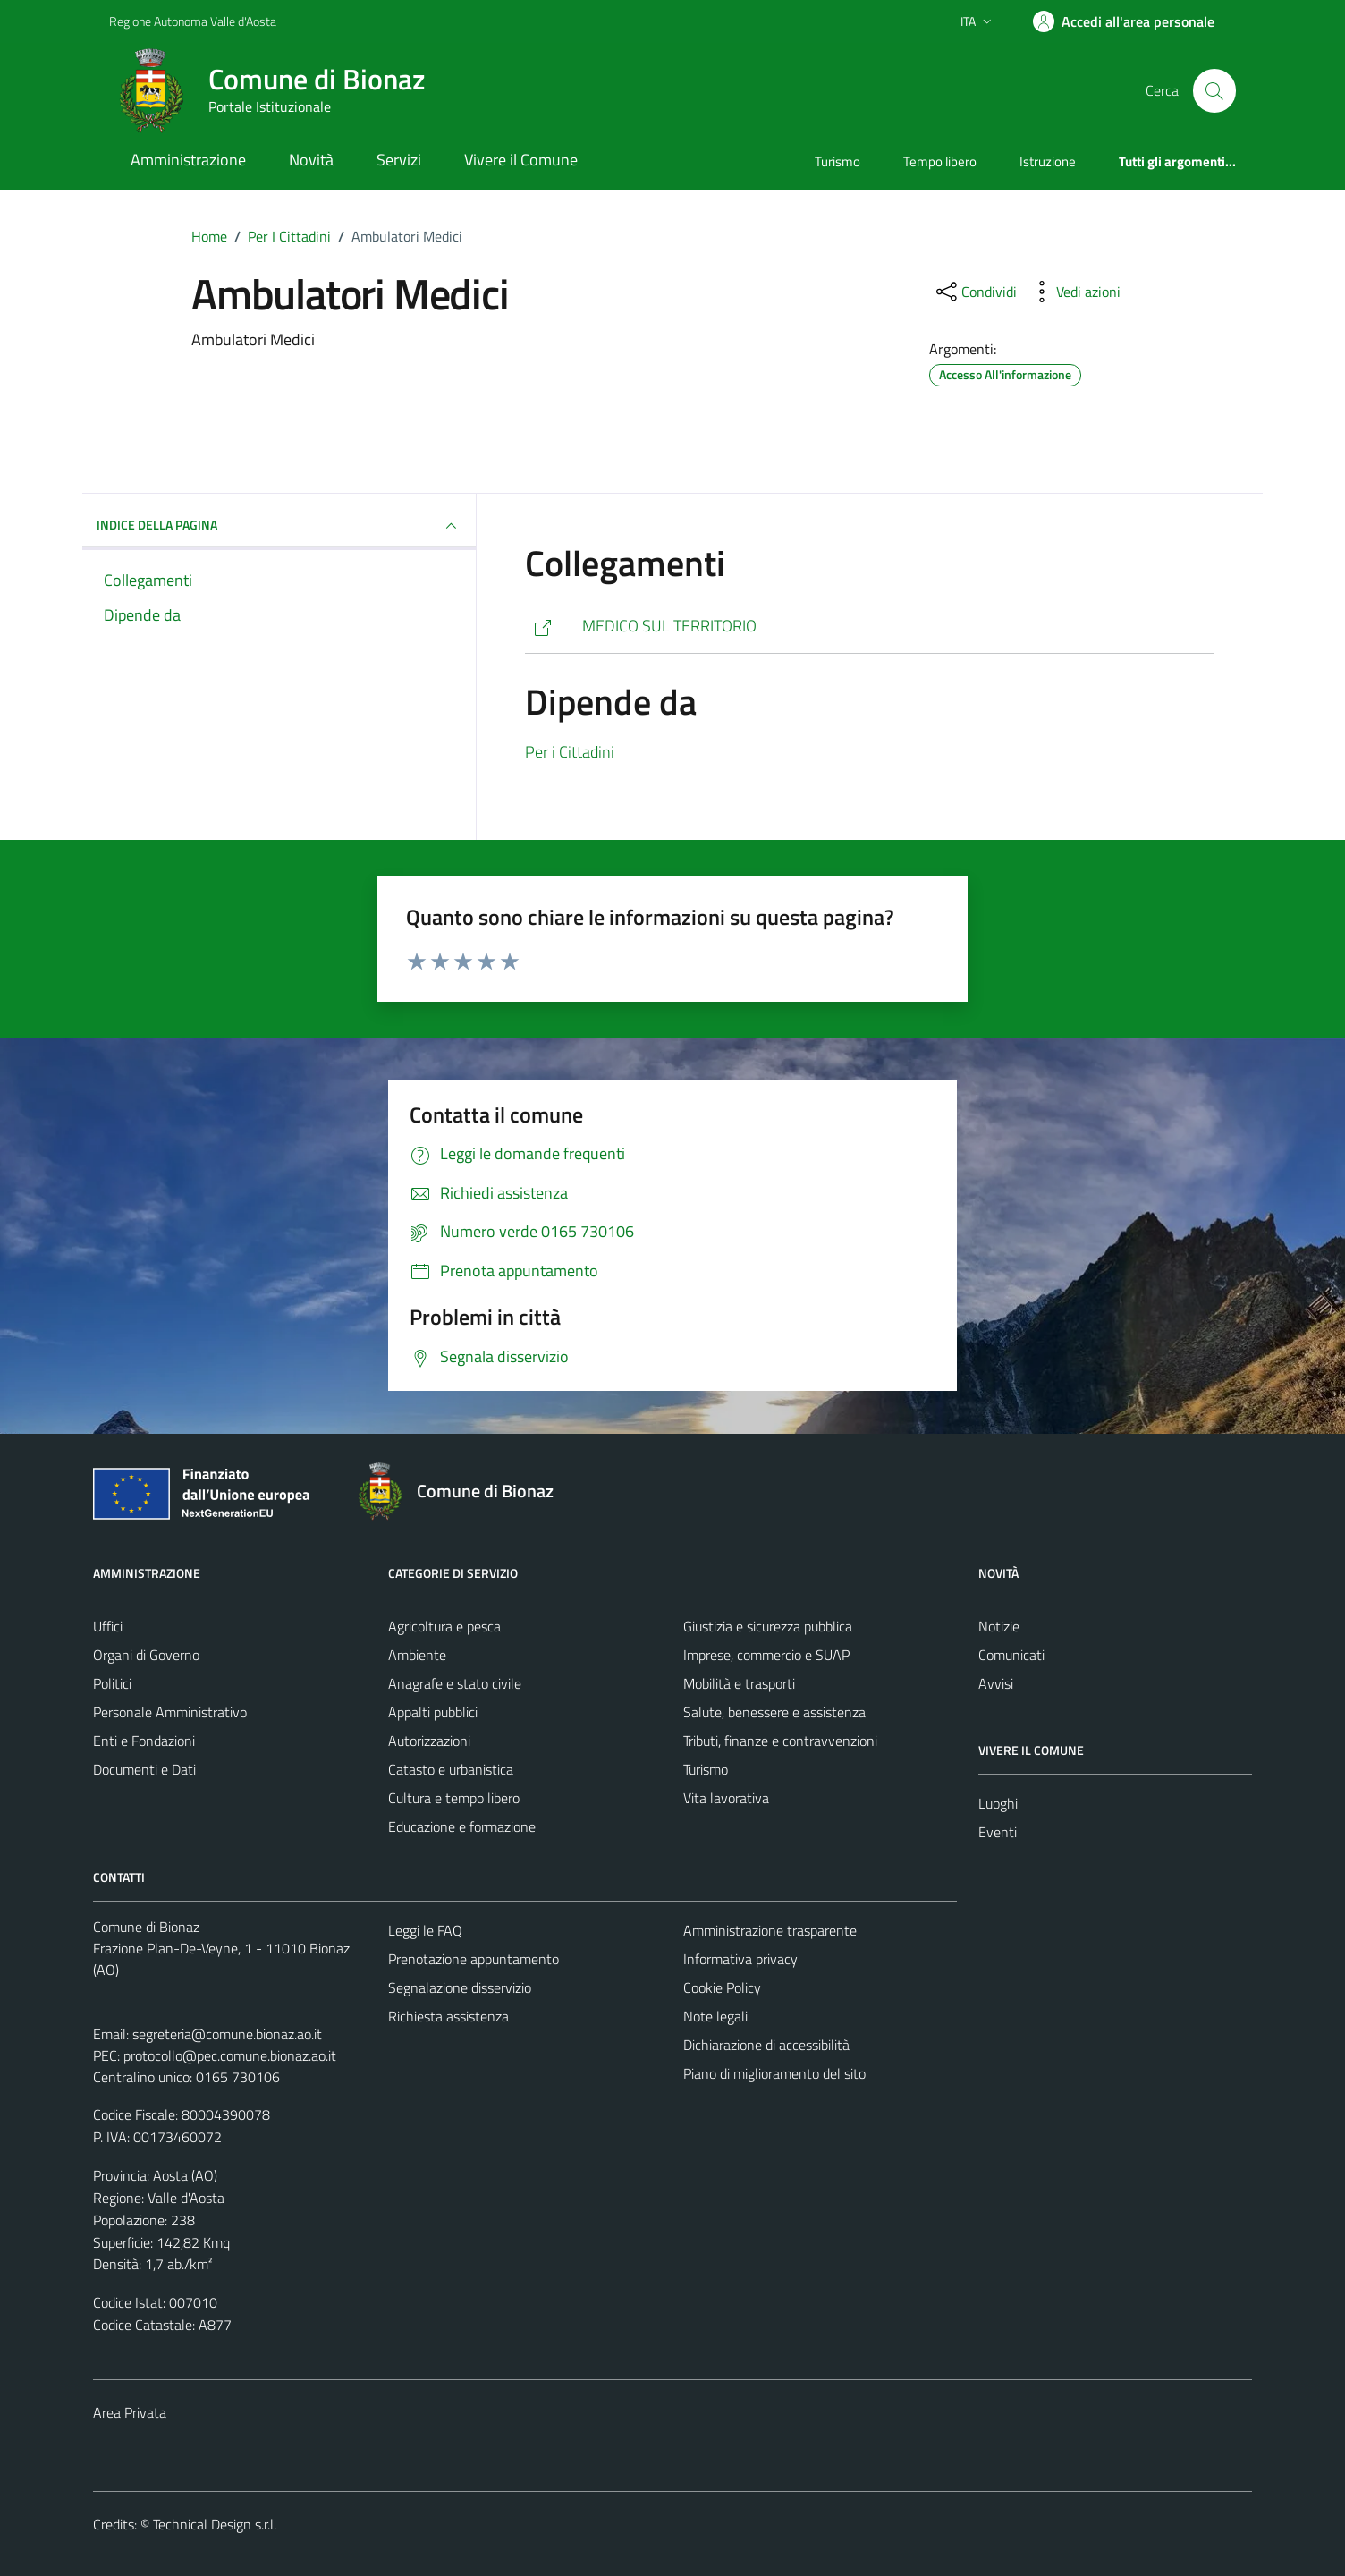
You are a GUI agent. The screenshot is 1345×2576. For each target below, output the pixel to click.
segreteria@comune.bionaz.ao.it (227, 2034)
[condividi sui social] (974, 291)
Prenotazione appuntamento (473, 1959)
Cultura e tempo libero (454, 1798)
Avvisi (995, 1683)
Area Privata (129, 2412)
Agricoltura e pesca (444, 1626)
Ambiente (417, 1654)
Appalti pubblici (433, 1712)
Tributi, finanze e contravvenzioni (780, 1740)
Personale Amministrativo (170, 1712)
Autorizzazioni (429, 1740)
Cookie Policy (722, 1987)
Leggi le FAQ (425, 1930)
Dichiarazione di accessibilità (766, 2044)
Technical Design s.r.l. (214, 2524)
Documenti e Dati (144, 1769)
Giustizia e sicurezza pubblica (767, 1626)
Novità (311, 160)
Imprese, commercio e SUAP (766, 1654)
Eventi (997, 1832)
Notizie (998, 1626)
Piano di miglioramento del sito (774, 2073)
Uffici (108, 1626)
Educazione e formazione (462, 1826)
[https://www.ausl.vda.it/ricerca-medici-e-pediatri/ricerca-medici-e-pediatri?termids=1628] (869, 626)
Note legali (715, 2016)
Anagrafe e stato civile (454, 1683)
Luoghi (998, 1803)
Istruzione (1047, 161)
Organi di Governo (146, 1654)
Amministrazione (188, 160)
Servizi (398, 160)
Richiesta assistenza (448, 2016)
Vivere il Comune (521, 160)
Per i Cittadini (569, 752)
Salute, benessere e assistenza (774, 1712)
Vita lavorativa (726, 1798)
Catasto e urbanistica (450, 1769)
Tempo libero (940, 161)
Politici (112, 1683)
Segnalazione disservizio (459, 1987)
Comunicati (1011, 1654)
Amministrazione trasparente (770, 1930)
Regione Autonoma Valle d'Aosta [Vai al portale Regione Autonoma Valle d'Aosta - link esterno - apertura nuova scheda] (192, 21)
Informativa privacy (740, 1959)
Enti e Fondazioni (144, 1740)
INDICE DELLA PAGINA (279, 526)
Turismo (837, 161)
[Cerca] (1214, 90)
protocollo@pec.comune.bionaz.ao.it (229, 2055)
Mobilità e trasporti (739, 1683)
